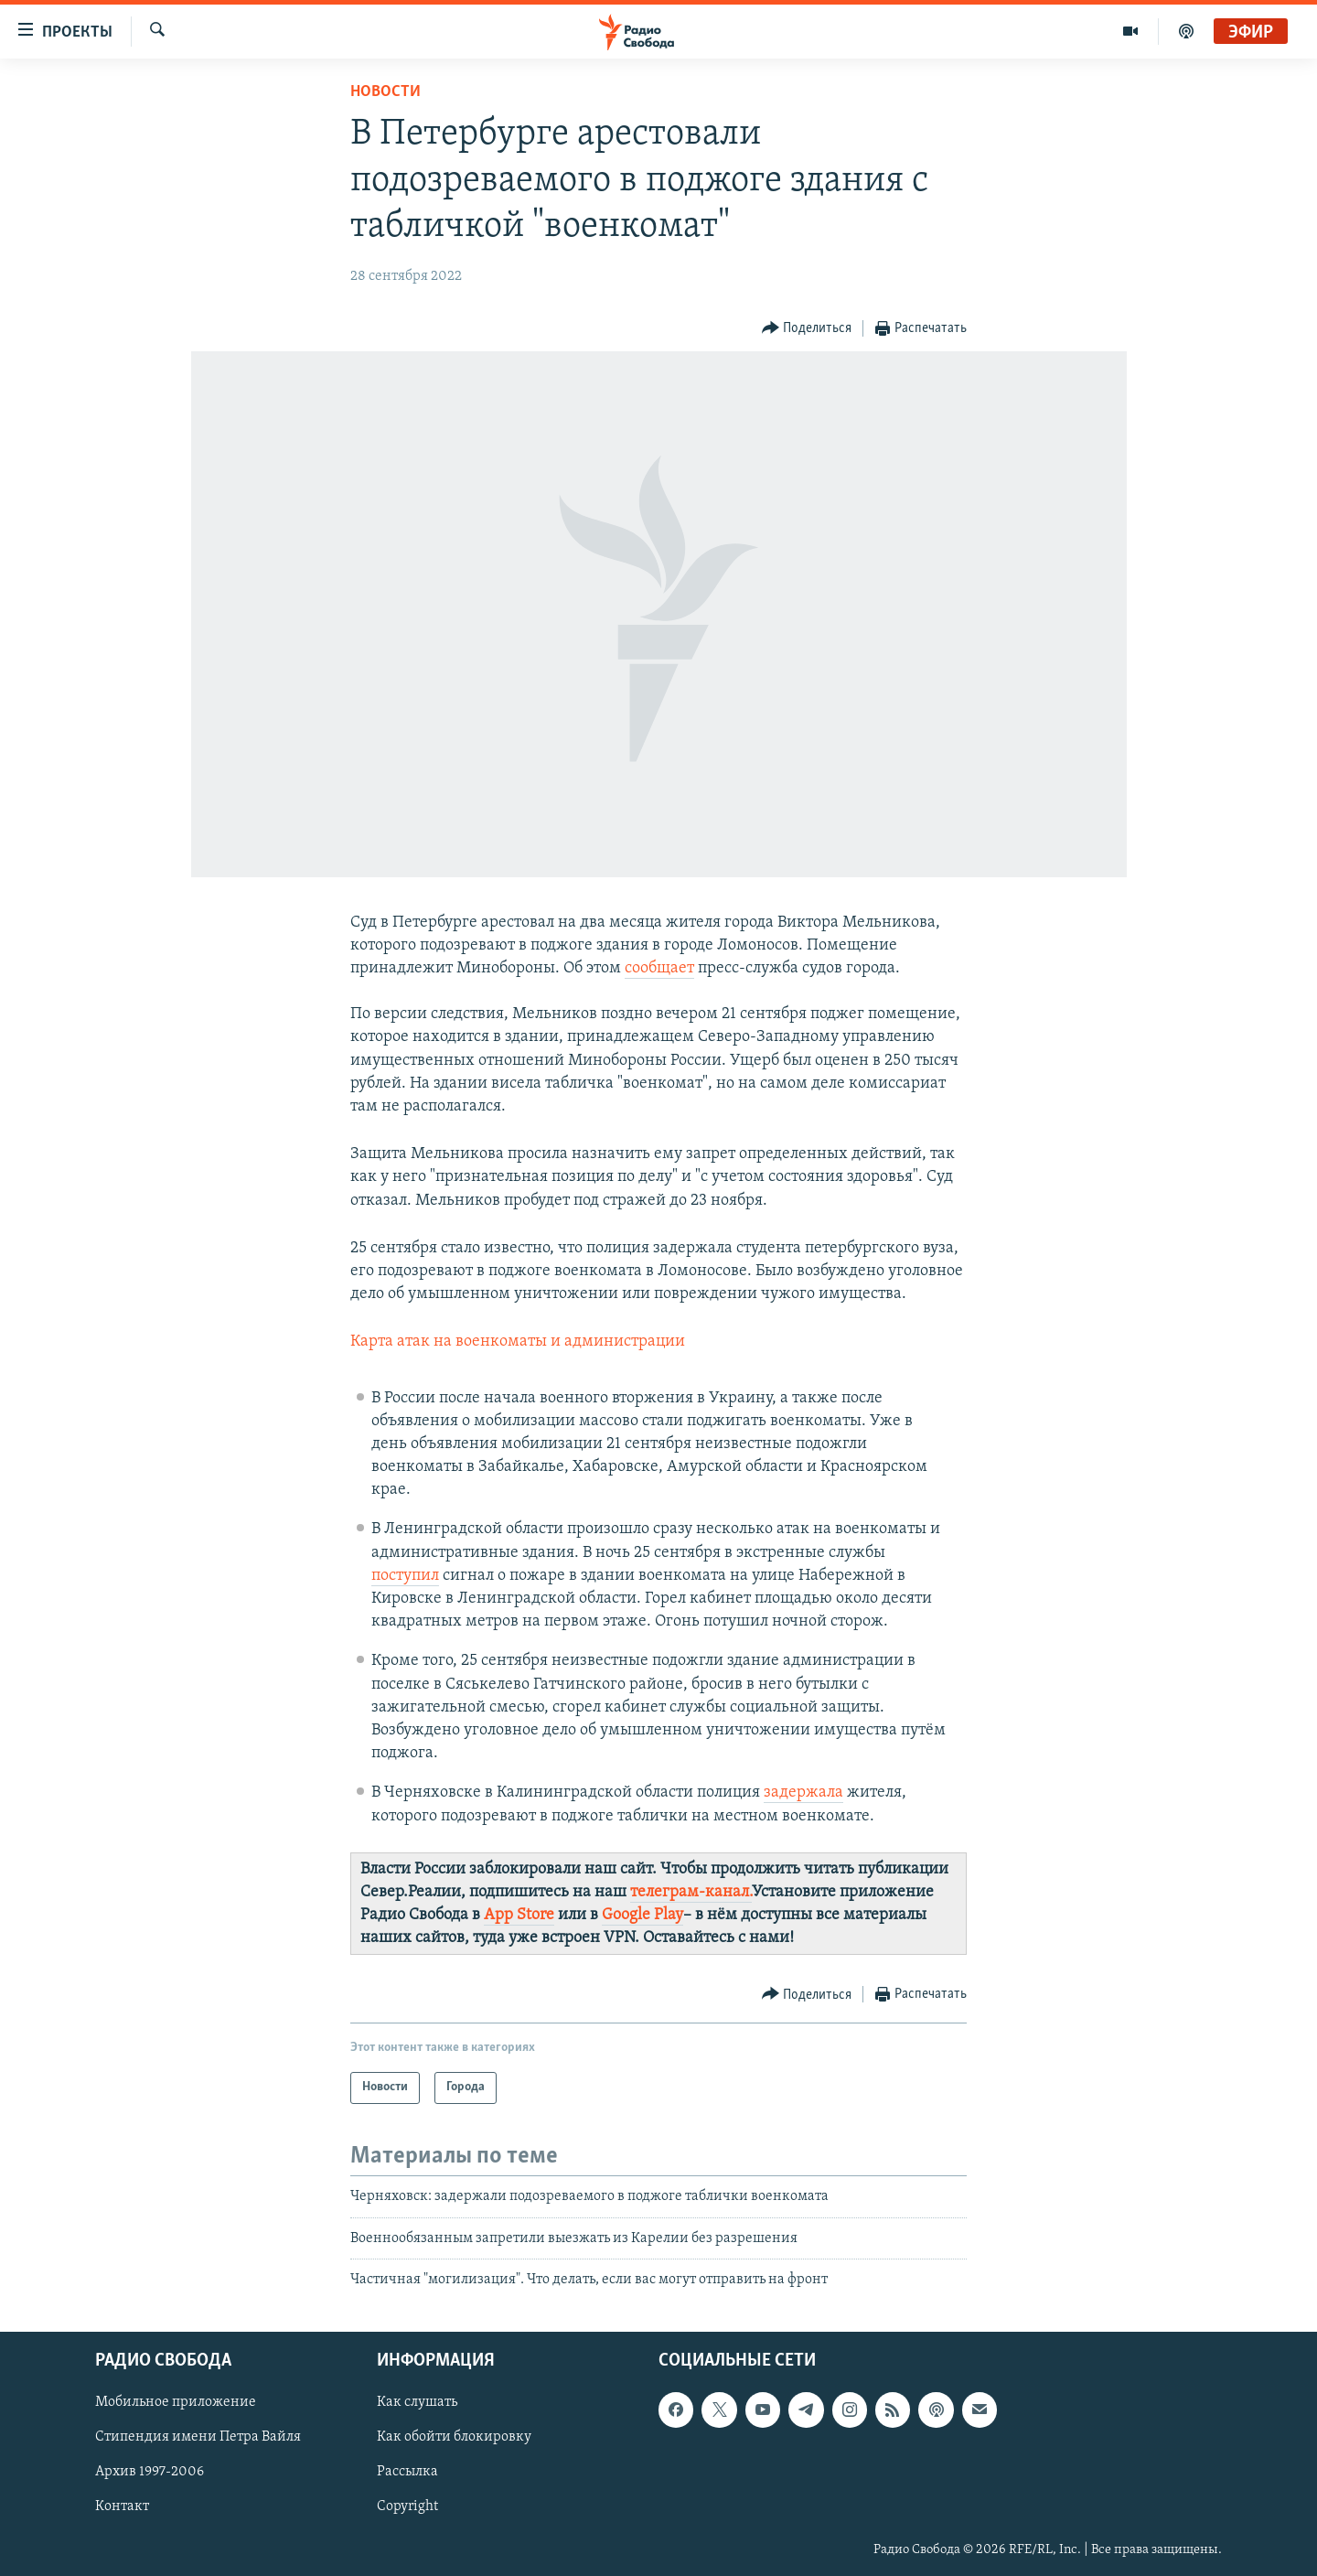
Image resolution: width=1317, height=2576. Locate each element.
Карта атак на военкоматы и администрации (517, 1341)
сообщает (659, 968)
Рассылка (407, 2471)
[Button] (807, 329)
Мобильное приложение (175, 2402)
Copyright (407, 2506)
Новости (385, 92)
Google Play (642, 1915)
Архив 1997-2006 (149, 2471)
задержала (803, 1792)
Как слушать (417, 2402)
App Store (519, 1915)
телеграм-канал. (691, 1892)
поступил (405, 1575)
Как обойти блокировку (454, 2437)
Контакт (122, 2506)
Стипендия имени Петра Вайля (198, 2437)
